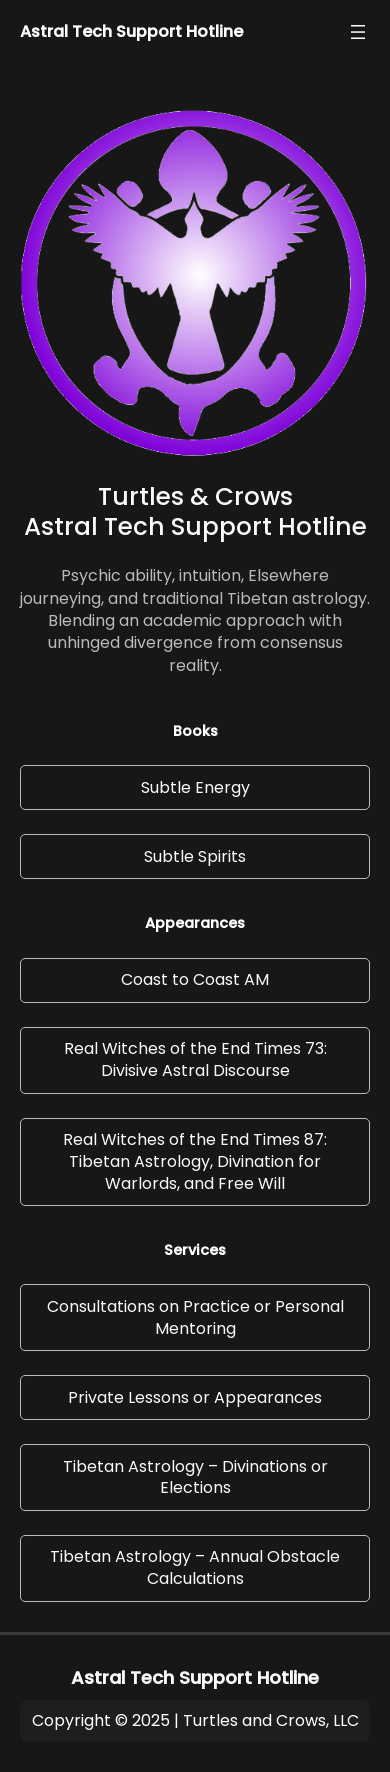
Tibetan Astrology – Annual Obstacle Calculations (195, 1567)
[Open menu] (358, 32)
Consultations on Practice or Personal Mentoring (195, 1317)
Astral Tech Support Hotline (131, 31)
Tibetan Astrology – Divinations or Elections (195, 1477)
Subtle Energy (195, 787)
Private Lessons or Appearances (195, 1397)
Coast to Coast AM (195, 979)
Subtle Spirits (195, 856)
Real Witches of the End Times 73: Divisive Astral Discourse (195, 1059)
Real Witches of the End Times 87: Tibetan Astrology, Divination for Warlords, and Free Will (195, 1161)
